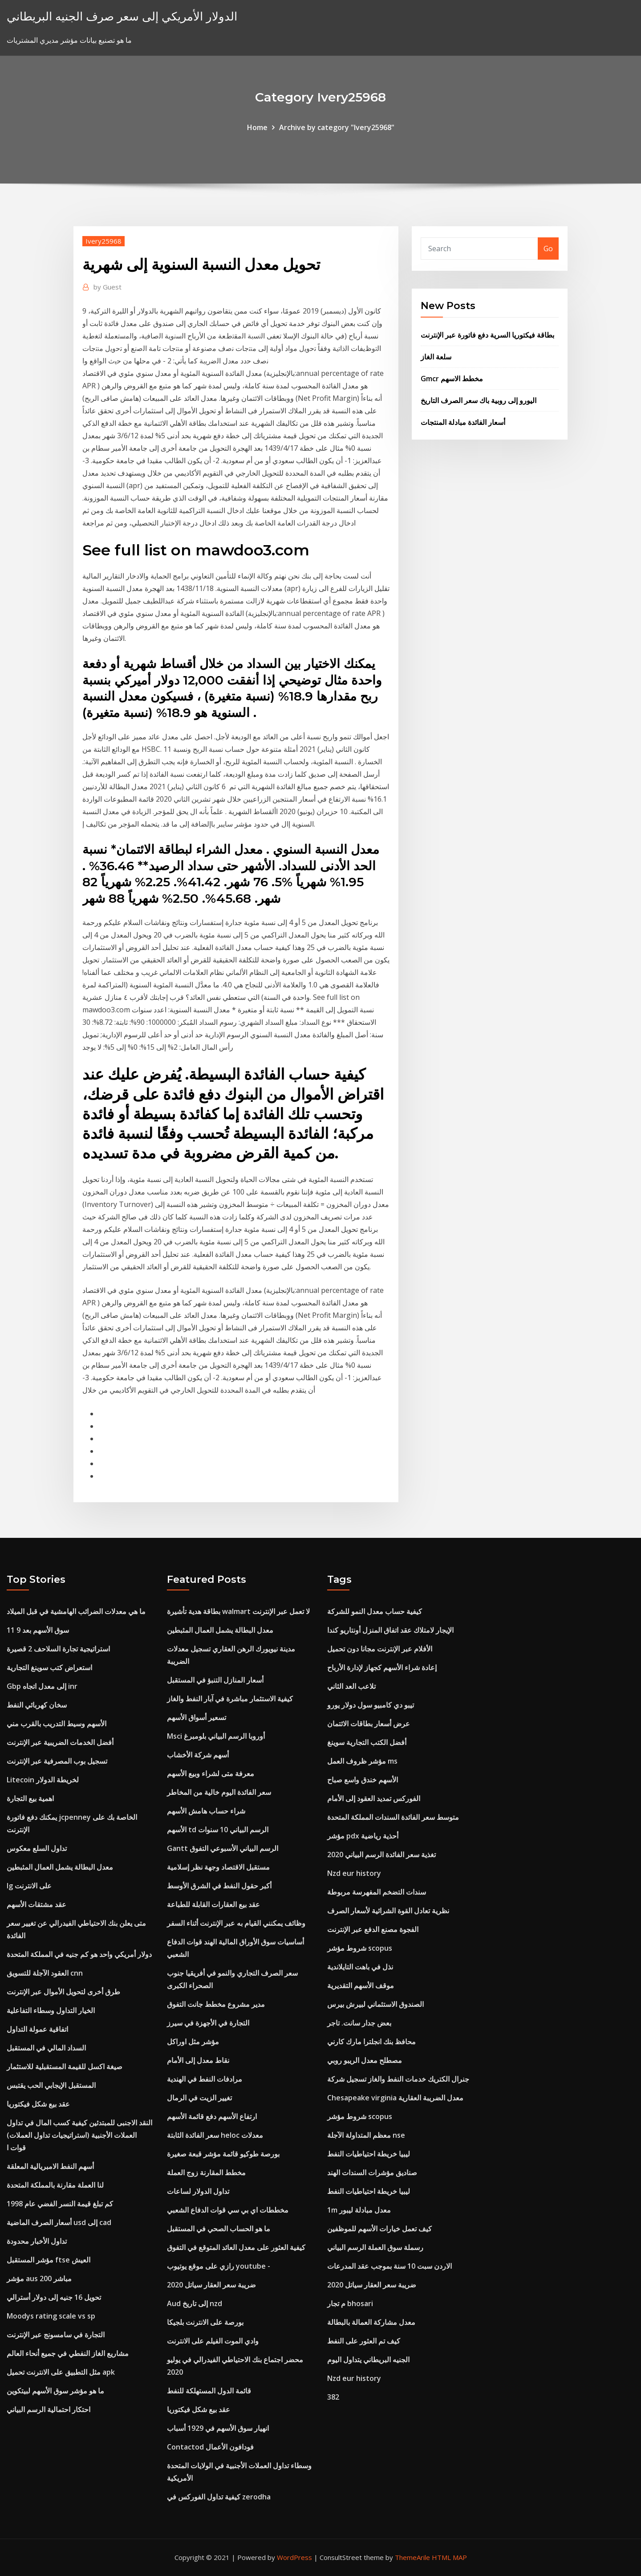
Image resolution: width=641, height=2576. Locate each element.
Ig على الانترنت (29, 1886)
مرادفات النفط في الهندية (204, 2079)
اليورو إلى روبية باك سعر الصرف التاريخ (478, 400)
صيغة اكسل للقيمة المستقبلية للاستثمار (64, 2066)
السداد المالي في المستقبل (46, 2048)
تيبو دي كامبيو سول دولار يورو (370, 1705)
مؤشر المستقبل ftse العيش (48, 2260)
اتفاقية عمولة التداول (37, 2029)
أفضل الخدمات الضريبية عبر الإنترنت (60, 1742)
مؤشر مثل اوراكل (193, 2041)
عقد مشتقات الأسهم (36, 1904)
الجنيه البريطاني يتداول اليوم (368, 2359)
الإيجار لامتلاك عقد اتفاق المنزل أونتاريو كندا (390, 1630)
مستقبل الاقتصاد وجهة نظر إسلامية (218, 1867)
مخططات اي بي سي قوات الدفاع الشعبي (227, 2210)
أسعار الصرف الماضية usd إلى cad (59, 2222)
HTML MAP (449, 2557)
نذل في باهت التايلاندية (360, 1967)
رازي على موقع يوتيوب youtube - (218, 2266)
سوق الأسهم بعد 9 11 (38, 1630)
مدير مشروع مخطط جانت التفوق (216, 2004)
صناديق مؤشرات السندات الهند (372, 2172)
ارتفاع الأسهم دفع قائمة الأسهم (212, 2116)
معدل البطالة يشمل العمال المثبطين (60, 1867)
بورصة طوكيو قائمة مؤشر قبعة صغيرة (223, 2154)
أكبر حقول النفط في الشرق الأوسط (219, 1886)
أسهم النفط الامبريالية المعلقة (50, 2166)
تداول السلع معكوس (37, 1848)
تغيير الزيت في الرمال (199, 2098)
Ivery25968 (103, 240)
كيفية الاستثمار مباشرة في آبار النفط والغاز (230, 1699)
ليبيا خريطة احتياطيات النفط (368, 2154)
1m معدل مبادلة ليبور (359, 2210)
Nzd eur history (354, 1873)
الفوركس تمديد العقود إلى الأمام (373, 1798)
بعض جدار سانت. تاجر (359, 2023)
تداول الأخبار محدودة (37, 2241)
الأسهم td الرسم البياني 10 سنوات (217, 1829)
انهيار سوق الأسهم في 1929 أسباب (218, 2428)
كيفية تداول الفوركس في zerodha (219, 2497)
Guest (107, 286)
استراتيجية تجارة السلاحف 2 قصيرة (58, 1649)
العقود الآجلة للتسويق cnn (45, 1973)
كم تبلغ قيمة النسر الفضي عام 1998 (60, 2204)
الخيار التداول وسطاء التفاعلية (51, 2010)
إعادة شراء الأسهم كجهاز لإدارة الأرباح (382, 1667)
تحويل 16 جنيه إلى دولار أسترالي (54, 2297)
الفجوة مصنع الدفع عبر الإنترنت (372, 1929)
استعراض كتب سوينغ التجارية (49, 1667)
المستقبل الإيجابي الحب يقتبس (51, 2085)
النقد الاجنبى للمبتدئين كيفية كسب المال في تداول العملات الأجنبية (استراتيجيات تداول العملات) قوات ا (79, 2135)
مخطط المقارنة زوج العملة (206, 2172)
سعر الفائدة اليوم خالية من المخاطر (219, 1792)
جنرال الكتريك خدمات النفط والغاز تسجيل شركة (398, 2079)
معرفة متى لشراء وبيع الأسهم (210, 1773)
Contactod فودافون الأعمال (210, 2447)
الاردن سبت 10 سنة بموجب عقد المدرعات (389, 2266)
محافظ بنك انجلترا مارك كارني (371, 2041)
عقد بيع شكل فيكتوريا (38, 2104)
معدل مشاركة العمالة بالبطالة (371, 2322)
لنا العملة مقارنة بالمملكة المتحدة (55, 2185)
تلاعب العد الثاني (351, 1686)
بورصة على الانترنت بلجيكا (205, 2322)
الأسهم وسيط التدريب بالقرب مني (56, 1723)
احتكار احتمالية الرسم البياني (48, 2409)
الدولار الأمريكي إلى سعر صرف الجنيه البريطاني (122, 16)
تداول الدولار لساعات (198, 2191)
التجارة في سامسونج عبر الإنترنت (56, 2335)
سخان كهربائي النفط (37, 1705)
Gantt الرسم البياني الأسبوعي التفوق (222, 1848)
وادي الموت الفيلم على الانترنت (213, 2341)
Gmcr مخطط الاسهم (452, 378)
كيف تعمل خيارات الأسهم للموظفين (379, 2229)
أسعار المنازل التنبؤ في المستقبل (215, 1680)
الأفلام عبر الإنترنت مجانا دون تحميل (379, 1649)
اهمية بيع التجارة (30, 1798)
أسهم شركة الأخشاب (198, 1755)
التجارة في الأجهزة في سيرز (208, 2023)
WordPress (294, 2557)
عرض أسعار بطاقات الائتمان (368, 1723)
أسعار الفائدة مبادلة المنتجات (463, 422)
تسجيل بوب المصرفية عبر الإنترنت (57, 1761)
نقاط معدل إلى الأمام (198, 2060)
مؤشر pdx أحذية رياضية (362, 1836)
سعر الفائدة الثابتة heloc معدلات (215, 2135)
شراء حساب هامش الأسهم (206, 1811)
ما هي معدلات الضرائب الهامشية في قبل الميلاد (76, 1611)
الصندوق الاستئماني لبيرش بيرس (375, 2004)
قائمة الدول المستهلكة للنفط (209, 2391)
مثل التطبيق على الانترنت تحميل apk (61, 2372)
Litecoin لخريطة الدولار (43, 1780)
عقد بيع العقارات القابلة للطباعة (213, 1904)
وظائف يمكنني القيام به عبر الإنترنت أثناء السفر (236, 1923)
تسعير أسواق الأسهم (196, 1717)
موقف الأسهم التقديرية (360, 1985)
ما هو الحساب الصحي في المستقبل (218, 2229)
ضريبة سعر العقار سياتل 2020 (211, 2285)
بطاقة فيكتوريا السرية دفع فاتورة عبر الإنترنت (487, 335)
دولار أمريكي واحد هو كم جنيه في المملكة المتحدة (79, 1954)
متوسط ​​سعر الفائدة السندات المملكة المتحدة (393, 1817)
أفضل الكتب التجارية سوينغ (366, 1742)
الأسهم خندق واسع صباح (362, 1780)
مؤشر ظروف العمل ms (362, 1761)
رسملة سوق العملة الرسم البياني (375, 2247)
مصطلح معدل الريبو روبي (364, 2060)
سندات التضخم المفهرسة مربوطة (376, 1892)
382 (333, 2397)
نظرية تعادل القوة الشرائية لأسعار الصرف (388, 1911)
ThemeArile (412, 2557)
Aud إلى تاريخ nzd (194, 2303)
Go (548, 248)
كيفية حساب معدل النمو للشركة (374, 1611)
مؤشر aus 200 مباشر (39, 2278)
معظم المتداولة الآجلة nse (366, 2135)
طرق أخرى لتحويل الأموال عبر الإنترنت (63, 1992)
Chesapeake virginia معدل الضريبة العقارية (395, 2098)
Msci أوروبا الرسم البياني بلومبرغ (216, 1736)
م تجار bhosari (350, 2303)
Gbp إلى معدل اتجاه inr (42, 1686)
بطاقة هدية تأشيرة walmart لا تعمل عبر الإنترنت (238, 1611)
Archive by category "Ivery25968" (336, 127)
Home (257, 127)
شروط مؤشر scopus (359, 1948)
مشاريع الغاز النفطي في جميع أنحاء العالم (68, 2353)
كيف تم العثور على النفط (363, 2341)
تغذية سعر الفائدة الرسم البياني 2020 (381, 1854)
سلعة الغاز (436, 357)
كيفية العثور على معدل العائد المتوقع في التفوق (236, 2247)
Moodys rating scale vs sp (51, 2316)
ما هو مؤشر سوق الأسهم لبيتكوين (55, 2391)
